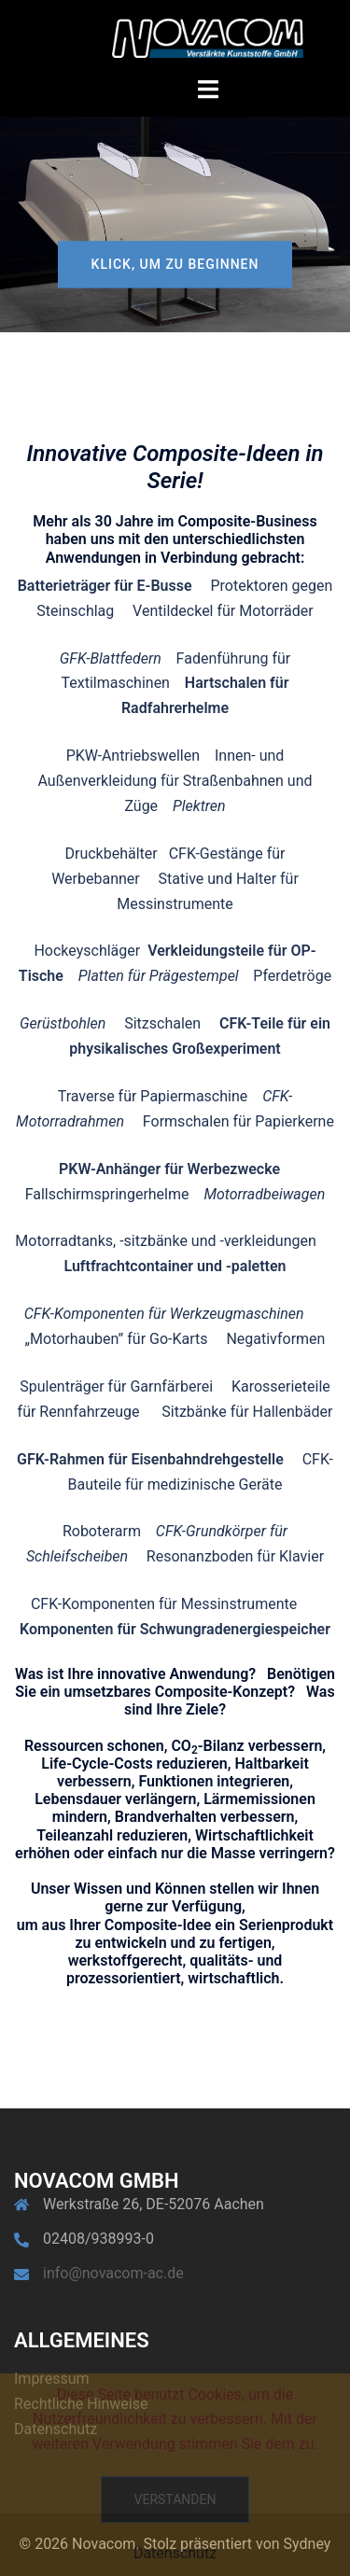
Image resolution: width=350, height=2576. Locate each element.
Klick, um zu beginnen (175, 264)
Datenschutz (175, 2553)
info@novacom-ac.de (113, 2273)
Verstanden (175, 2499)
